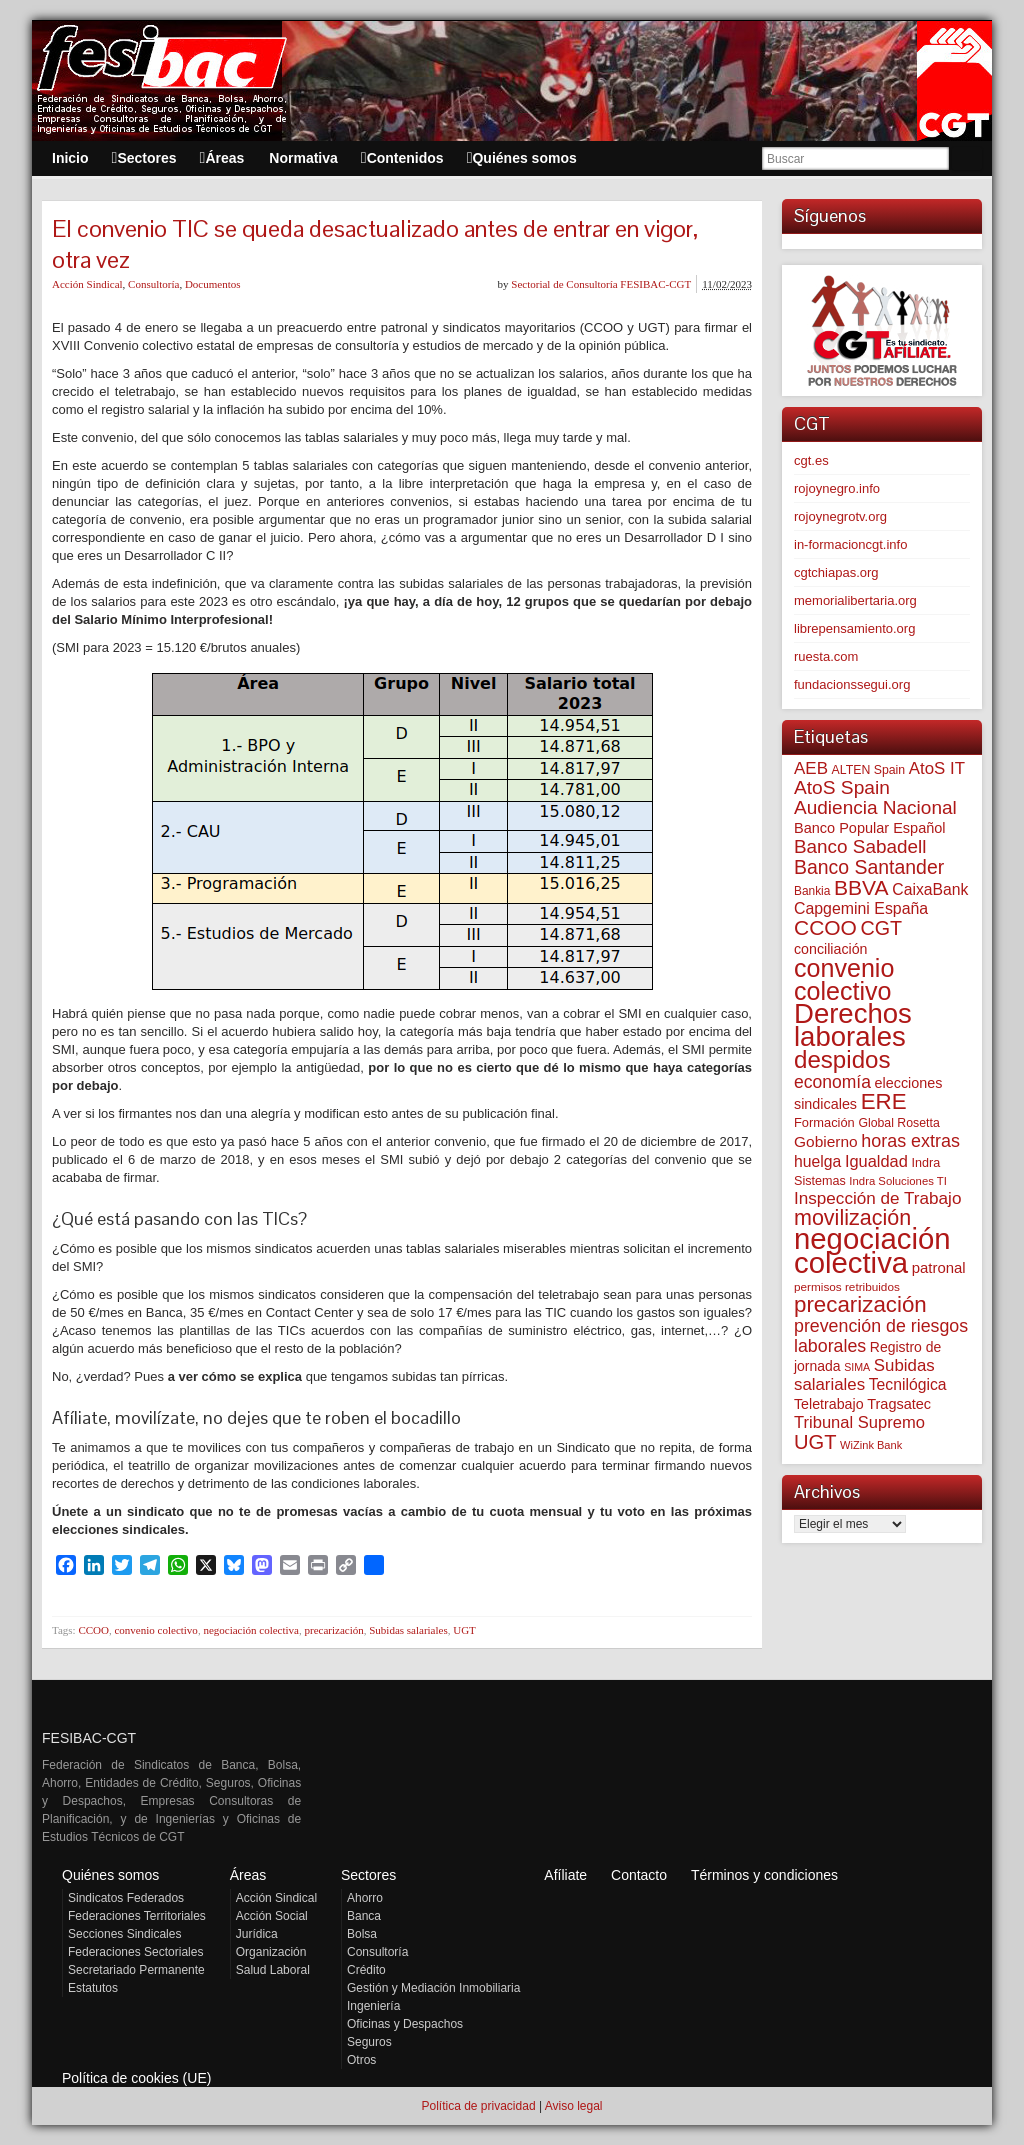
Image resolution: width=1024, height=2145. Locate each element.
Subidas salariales (408, 1630)
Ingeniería (373, 2006)
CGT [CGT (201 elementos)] (882, 928)
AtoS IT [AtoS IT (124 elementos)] (937, 768)
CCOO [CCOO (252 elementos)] (825, 927)
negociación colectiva (251, 1630)
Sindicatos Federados (126, 1898)
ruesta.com (826, 656)
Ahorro (365, 1898)
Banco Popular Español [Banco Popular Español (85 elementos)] (870, 828)
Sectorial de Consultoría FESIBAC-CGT (601, 284)
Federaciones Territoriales (137, 1916)
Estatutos (93, 1988)
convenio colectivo (155, 1630)
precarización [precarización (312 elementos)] (860, 1304)
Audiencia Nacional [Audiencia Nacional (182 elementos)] (875, 807)
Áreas (248, 1875)
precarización (333, 1630)
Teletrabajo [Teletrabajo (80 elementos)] (829, 1404)
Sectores (368, 1875)
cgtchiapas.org (836, 572)
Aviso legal (574, 2106)
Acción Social (272, 1916)
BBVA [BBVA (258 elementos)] (861, 887)
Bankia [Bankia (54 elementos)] (812, 891)
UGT (464, 1630)
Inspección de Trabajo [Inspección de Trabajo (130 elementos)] (877, 1198)
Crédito (366, 1970)
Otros (361, 2060)
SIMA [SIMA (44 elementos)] (857, 1367)
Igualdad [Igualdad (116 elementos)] (876, 1161)
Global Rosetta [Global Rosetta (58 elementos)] (898, 1123)
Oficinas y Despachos (405, 2024)
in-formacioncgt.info (850, 544)
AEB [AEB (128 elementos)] (811, 768)
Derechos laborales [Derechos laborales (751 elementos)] (853, 1025)
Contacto (639, 1875)
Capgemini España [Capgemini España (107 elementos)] (861, 908)
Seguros (369, 2042)
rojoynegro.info (837, 488)
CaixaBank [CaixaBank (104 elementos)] (930, 889)
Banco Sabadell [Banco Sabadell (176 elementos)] (860, 846)
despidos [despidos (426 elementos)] (842, 1059)
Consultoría (153, 284)
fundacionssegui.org (852, 684)
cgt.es (811, 460)
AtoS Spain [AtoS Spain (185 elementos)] (842, 787)
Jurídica (257, 1934)
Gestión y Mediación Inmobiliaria (433, 1988)
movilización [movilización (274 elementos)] (852, 1218)
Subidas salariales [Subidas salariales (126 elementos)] (864, 1375)
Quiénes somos (110, 1875)
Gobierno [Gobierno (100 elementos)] (826, 1141)
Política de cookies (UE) (136, 2078)
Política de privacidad (478, 2106)
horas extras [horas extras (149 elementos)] (910, 1141)
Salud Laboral (273, 1970)
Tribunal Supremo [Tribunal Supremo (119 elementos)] (859, 1422)
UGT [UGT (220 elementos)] (815, 1442)
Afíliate (565, 1875)
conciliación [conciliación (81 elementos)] (831, 949)
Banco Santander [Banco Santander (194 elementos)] (869, 867)
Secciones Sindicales (124, 1934)
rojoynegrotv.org (840, 516)
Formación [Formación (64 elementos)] (824, 1122)
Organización (271, 1952)
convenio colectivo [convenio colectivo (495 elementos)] (844, 979)
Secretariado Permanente (136, 1970)
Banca (364, 1916)
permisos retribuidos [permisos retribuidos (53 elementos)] (847, 1286)
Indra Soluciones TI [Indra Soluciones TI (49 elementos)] (898, 1181)
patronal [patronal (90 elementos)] (939, 1267)
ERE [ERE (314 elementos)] (884, 1101)
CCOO (93, 1630)
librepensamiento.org (854, 628)
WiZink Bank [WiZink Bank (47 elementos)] (871, 1445)
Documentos (213, 284)
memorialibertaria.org (855, 600)
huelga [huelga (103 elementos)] (817, 1161)
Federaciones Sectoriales (135, 1952)
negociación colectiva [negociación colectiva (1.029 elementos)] (872, 1250)
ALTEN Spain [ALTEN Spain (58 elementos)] (869, 770)
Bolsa (362, 1934)
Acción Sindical (87, 284)
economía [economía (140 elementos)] (832, 1082)
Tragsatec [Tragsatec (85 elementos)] (899, 1404)
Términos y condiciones (764, 1875)
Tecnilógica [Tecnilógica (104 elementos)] (908, 1384)
